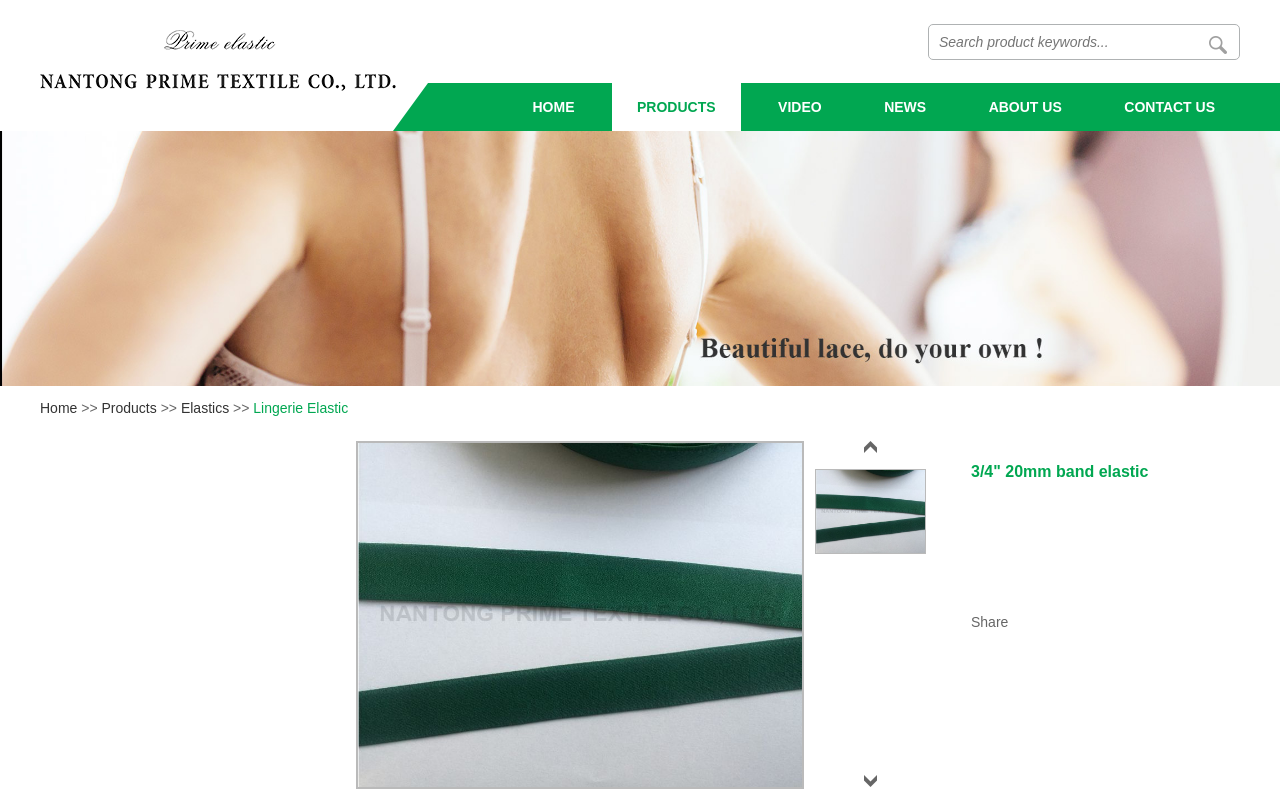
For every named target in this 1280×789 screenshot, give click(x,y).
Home (554, 107)
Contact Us (1169, 107)
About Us (1025, 107)
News (905, 107)
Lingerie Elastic (300, 408)
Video (800, 107)
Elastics (205, 408)
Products (676, 107)
